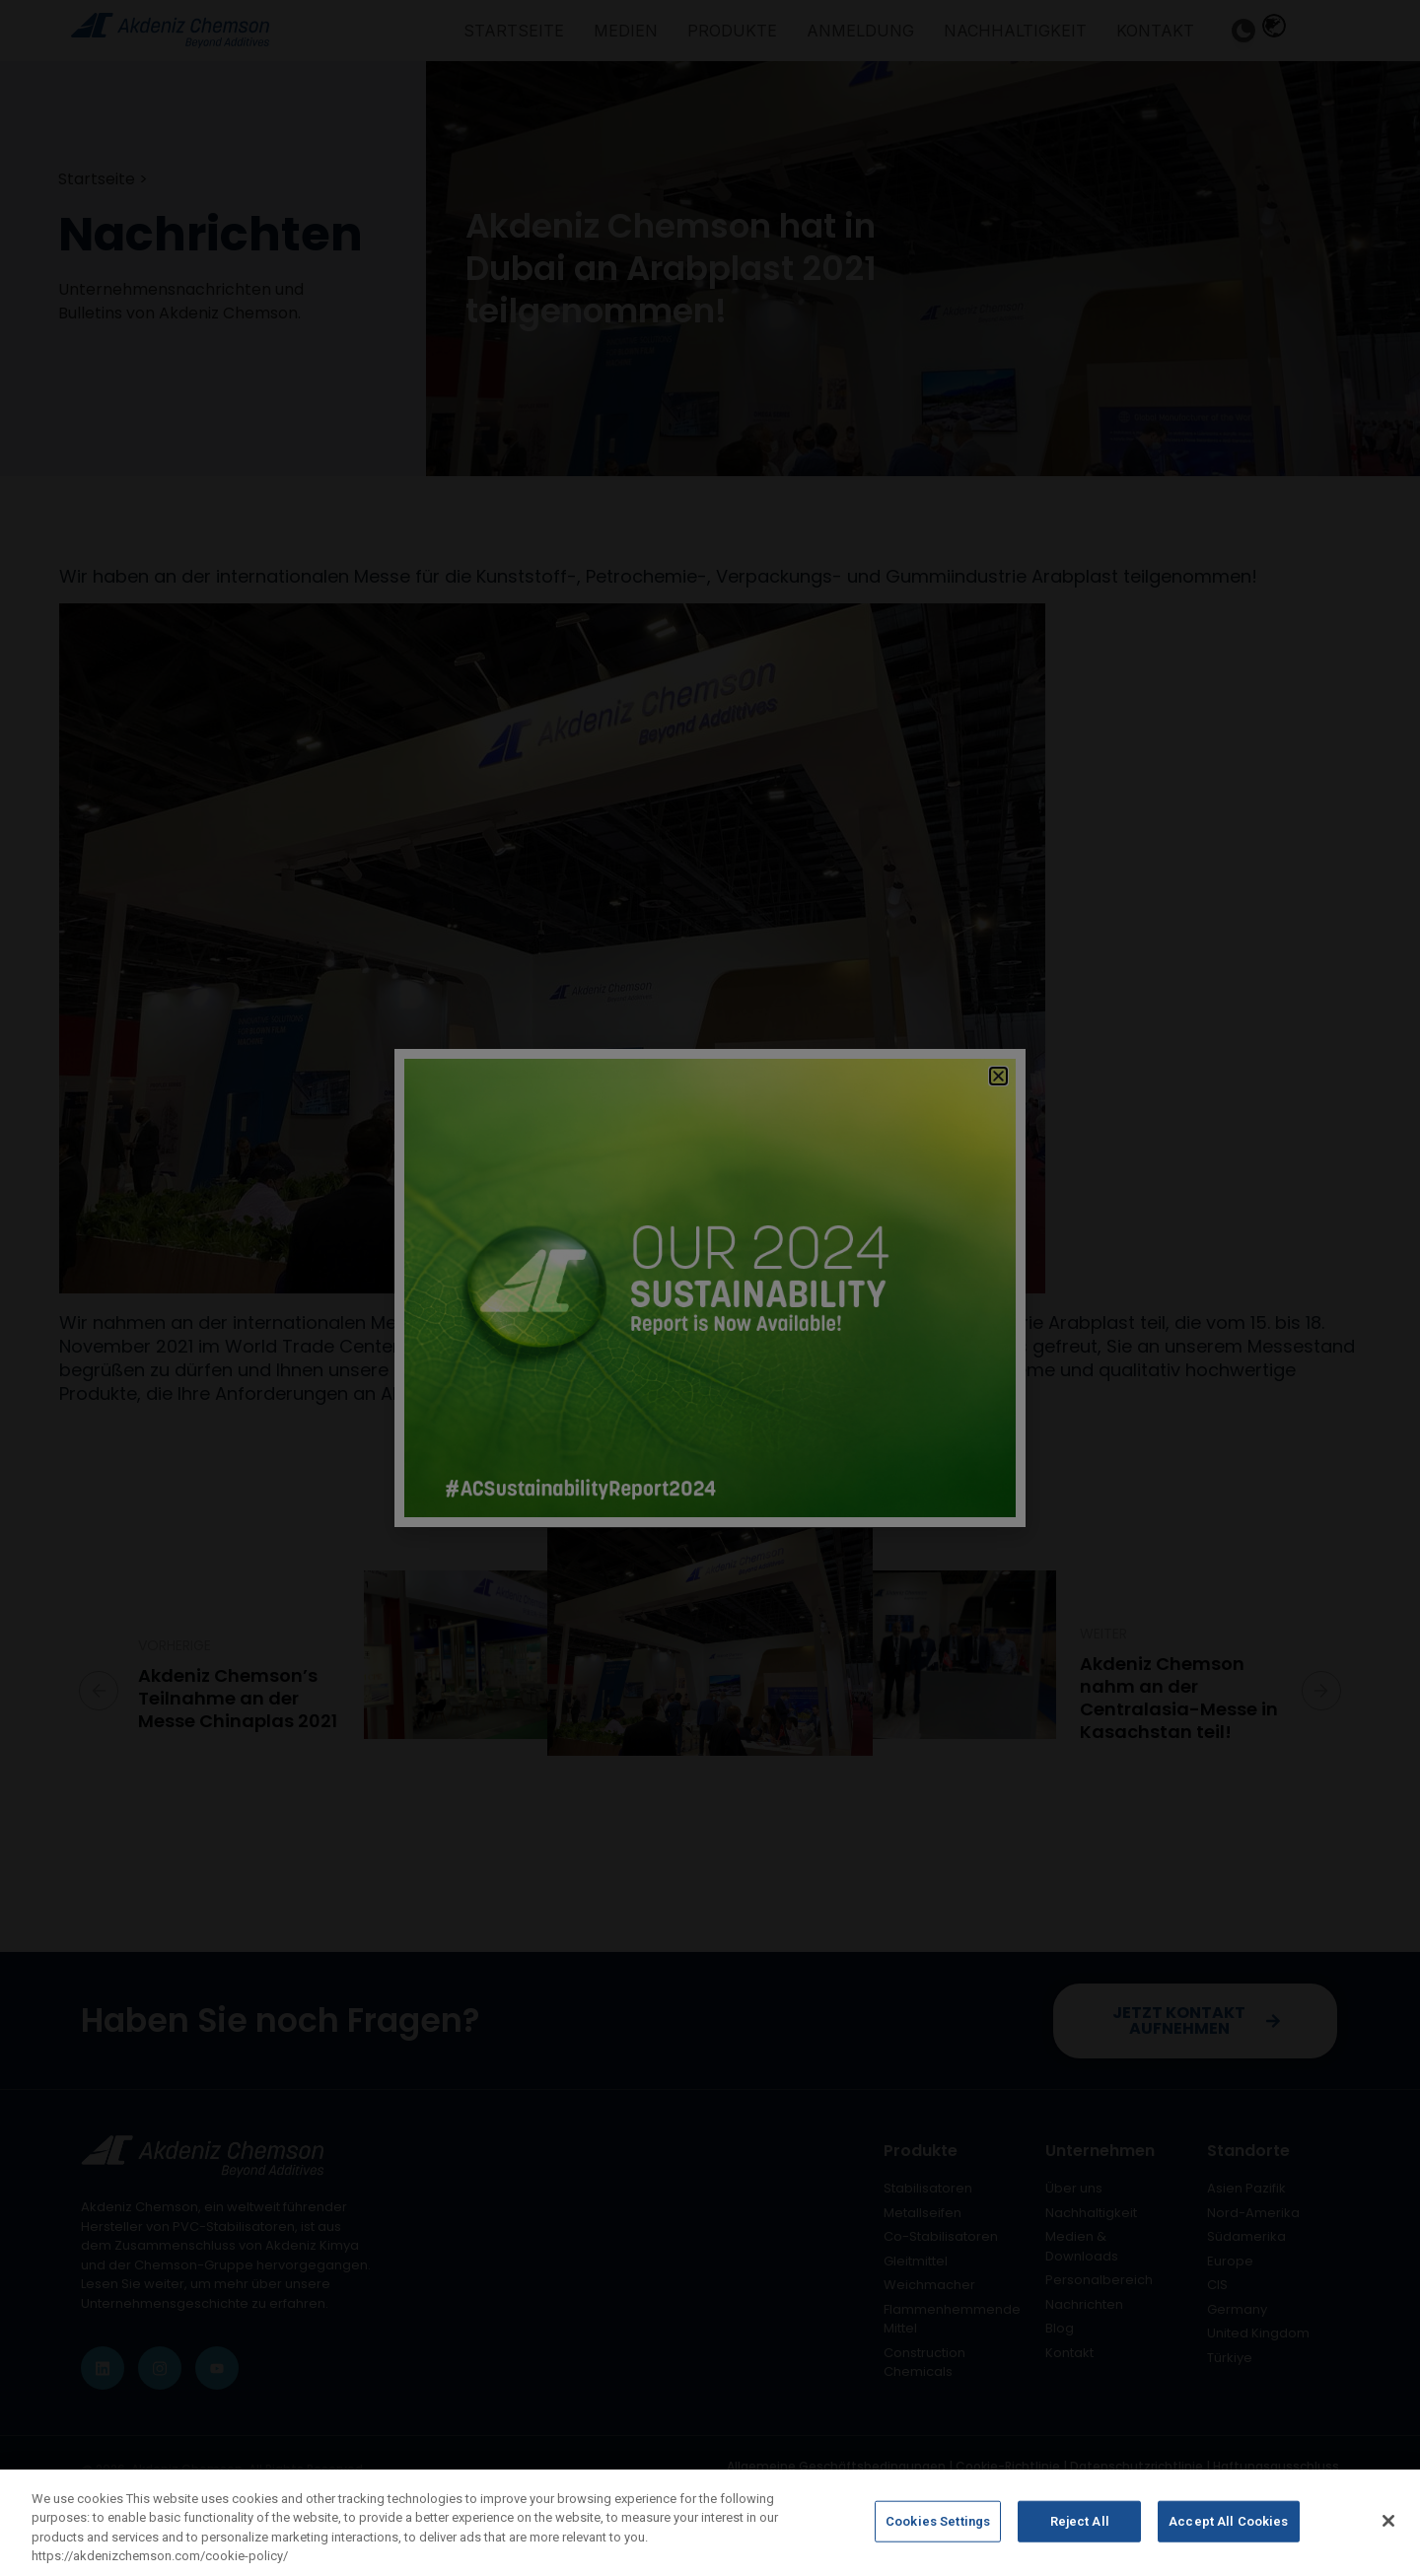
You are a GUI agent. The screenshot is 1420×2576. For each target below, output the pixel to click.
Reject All (1079, 2521)
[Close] (1388, 2520)
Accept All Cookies (1228, 2521)
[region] (710, 2523)
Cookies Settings (938, 2521)
